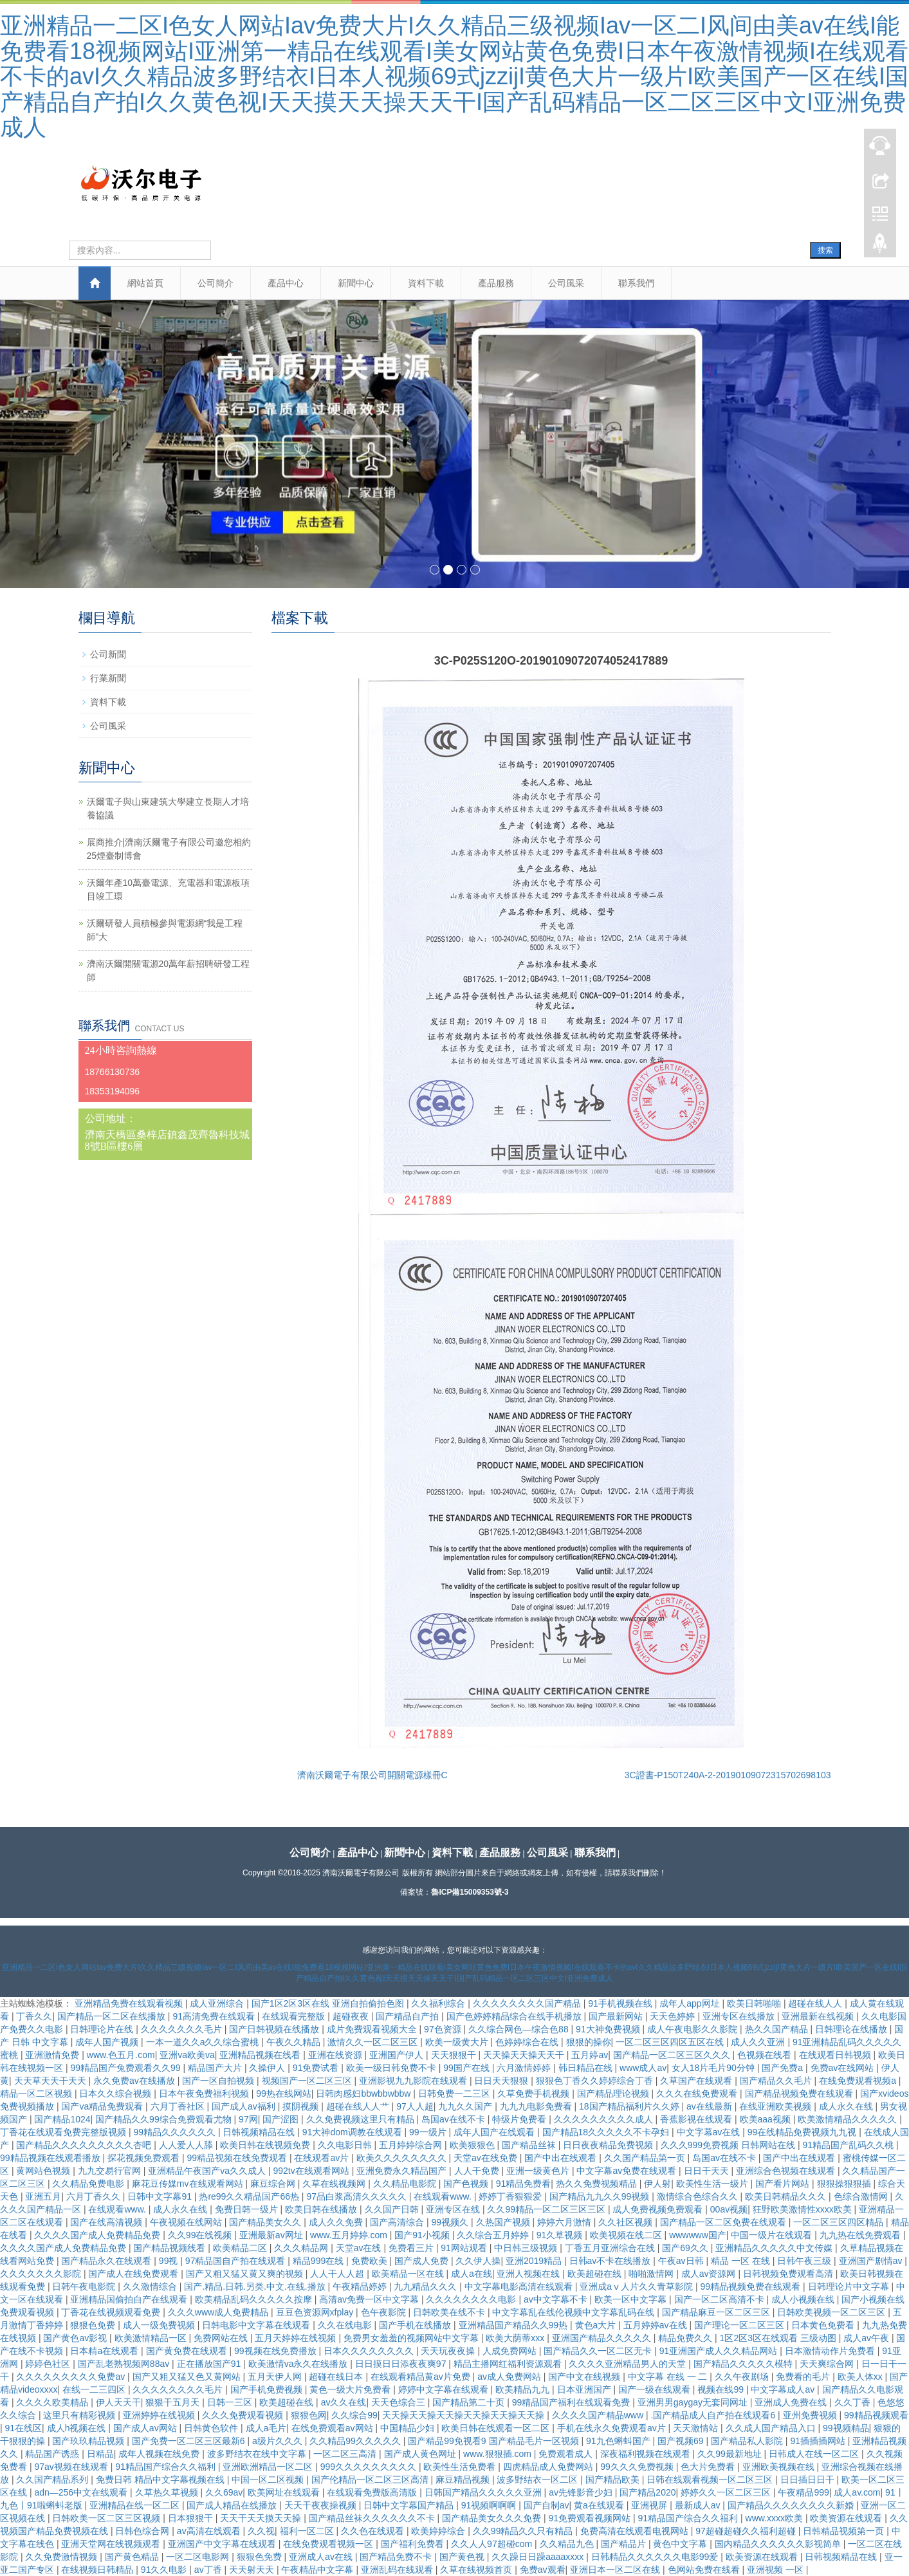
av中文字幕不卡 (557, 2299)
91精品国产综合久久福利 (166, 2466)
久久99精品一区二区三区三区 (547, 2209)
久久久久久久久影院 (42, 2273)
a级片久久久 (278, 2441)
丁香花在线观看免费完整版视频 (64, 2132)
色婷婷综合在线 (528, 2042)
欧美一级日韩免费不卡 (392, 2068)
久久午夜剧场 (743, 2376)
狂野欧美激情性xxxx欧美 (803, 2209)
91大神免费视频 (609, 2029)
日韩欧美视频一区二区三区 (832, 2312)
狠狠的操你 (588, 2042)
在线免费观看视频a (859, 2080)
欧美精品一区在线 (409, 2273)
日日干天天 (707, 2171)
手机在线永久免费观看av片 (612, 2428)
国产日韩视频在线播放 (275, 2029)
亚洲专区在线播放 (739, 2016)
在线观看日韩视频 (836, 2055)
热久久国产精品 (778, 2029)
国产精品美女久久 (266, 2222)
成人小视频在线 (804, 2299)
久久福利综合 (439, 2003)
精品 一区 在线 (742, 2261)
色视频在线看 (765, 2055)
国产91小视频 (423, 2235)
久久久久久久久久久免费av (71, 2376)
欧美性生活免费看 (460, 2466)
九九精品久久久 (426, 2286)
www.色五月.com (121, 2055)
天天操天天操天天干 (525, 2055)
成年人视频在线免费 (160, 2454)
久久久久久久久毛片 (183, 2029)
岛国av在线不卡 (454, 2119)
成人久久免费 (337, 2222)
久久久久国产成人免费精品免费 (98, 2235)
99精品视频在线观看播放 (51, 2158)
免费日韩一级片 (247, 2209)
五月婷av (589, 2055)
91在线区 (23, 2428)
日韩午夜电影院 (85, 2286)
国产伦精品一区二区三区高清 (371, 2479)
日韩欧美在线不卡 (450, 2312)
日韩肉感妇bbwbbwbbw (364, 2093)
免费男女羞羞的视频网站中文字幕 (412, 2338)
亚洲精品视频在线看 (261, 2055)
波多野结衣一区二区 (538, 2479)
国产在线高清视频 (107, 2222)
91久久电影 (165, 2569)
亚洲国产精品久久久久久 (603, 2338)
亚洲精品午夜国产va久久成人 (208, 2171)
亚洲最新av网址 (272, 2235)
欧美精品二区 (241, 2248)
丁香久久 (34, 2016)
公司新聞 (108, 654)
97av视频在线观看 (72, 2466)
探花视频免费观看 (144, 2158)
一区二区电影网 (199, 2557)
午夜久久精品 (294, 2042)
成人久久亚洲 (759, 2042)
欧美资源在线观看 (847, 2518)
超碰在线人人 (816, 2003)
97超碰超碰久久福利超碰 (746, 2531)
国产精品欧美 (613, 2479)
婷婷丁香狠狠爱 (511, 2196)
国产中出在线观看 (561, 2158)
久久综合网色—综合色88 (519, 2029)
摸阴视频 (301, 2106)
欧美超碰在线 (595, 2273)
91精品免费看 (523, 2183)
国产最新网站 (617, 2016)
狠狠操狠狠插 (845, 2183)
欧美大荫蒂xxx (516, 2338)
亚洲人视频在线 (529, 2273)
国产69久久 (686, 2248)
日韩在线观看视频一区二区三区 (711, 2479)
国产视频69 (681, 2441)
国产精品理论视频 (614, 2093)
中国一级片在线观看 (772, 2235)
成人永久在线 (847, 2106)
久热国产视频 (504, 2222)
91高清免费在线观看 (214, 2016)
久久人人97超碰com (493, 2544)
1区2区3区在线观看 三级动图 (779, 2338)
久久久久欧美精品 (53, 2402)
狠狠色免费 (94, 2325)
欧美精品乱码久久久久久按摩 (255, 2299)
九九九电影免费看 (537, 2106)
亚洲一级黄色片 (539, 2171)
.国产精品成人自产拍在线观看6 (714, 2415)
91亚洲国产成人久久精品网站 (719, 2351)
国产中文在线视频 (585, 2376)
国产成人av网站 (146, 2428)
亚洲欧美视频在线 (779, 2466)
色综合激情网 (862, 2196)
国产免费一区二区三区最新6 (190, 2441)
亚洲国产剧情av (872, 2261)
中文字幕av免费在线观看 (627, 2171)
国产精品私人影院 (748, 2441)
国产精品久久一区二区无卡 (599, 2351)
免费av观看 (542, 2569)
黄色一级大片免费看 (351, 2389)
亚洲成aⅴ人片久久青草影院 (637, 2286)
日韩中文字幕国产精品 (409, 2505)
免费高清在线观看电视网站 (635, 2531)
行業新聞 (108, 678)
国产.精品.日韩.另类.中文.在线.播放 (255, 2286)
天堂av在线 (360, 2248)
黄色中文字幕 (681, 2544)
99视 (169, 2261)
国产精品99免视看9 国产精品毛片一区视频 (494, 2441)
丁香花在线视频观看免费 (112, 2312)
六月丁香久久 (94, 2196)
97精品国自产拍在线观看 (236, 2261)
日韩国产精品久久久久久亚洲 (484, 2492)
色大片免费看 (709, 2466)
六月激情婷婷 (525, 2068)
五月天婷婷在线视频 (296, 2338)
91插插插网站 (818, 2441)
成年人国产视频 (108, 2042)
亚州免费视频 (811, 2415)
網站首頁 (145, 283)
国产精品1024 (62, 2119)
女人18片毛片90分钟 (714, 2068)
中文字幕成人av (784, 2389)
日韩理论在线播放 (852, 2029)
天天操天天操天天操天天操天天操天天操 (464, 2415)
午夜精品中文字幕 (318, 2569)
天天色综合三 (399, 2402)
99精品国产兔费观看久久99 (126, 2068)
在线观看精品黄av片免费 (422, 2376)
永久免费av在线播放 (135, 2080)
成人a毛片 (266, 2428)
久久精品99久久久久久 (356, 2441)
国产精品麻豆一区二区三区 (717, 2312)
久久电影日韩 (346, 2145)
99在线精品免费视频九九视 (803, 2132)
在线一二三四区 (95, 2389)
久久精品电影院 (406, 2183)
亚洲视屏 (650, 2505)
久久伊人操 (477, 2261)
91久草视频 (561, 2235)
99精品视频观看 (876, 2415)
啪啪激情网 (652, 2273)
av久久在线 (344, 2402)
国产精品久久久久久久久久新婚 (792, 2505)
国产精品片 (624, 2544)
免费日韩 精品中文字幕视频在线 (161, 2479)
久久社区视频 (626, 2222)
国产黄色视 (463, 2557)
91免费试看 (317, 2068)
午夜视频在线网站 (187, 2222)
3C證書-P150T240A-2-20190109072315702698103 (728, 1775)
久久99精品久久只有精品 (524, 2531)
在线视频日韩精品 (98, 2569)
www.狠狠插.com (498, 2454)
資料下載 (426, 283)
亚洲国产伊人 (397, 2055)
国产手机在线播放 (416, 2325)
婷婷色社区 (49, 2364)
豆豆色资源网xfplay (316, 2312)
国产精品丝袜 (530, 2145)
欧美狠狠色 (473, 2145)
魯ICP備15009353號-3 (469, 1892)
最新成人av (699, 2505)
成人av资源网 (710, 2273)
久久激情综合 (151, 2286)
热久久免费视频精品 (597, 2183)
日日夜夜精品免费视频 (609, 2145)
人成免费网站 (510, 2351)
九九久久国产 (466, 2106)
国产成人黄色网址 (421, 2454)
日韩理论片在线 (103, 2029)
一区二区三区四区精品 (839, 2222)
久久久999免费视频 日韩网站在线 (729, 2145)
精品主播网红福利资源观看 (509, 2364)
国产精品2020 (647, 2492)
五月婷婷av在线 (656, 2325)
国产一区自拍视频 (219, 2080)
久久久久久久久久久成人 (605, 2119)
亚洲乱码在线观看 (398, 2569)
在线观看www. (443, 2196)
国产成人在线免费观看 (134, 2273)
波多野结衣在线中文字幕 (258, 2454)
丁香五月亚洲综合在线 (611, 2248)
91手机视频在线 (621, 2003)
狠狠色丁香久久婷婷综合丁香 (596, 2080)
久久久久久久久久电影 (472, 2299)
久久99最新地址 (730, 2454)
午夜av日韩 (682, 2261)
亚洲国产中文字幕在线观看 (223, 2544)
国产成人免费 (422, 2261)
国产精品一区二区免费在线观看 (724, 2222)
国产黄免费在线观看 (188, 2351)
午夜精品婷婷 (361, 2286)
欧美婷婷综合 (439, 2531)
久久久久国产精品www (599, 2415)
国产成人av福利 (245, 2106)
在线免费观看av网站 (333, 2428)
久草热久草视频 (168, 2492)
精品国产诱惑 (53, 2454)
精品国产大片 (216, 2068)
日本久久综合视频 (116, 2093)
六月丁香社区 (179, 2106)
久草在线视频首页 (477, 2569)
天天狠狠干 (455, 2055)
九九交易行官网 (110, 2171)
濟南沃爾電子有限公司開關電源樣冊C (372, 1775)
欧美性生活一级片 (713, 2183)
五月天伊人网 (276, 2376)
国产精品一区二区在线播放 (112, 2016)
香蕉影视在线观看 (697, 2119)
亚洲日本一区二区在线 (616, 2569)
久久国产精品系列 (53, 2479)
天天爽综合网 (828, 2364)
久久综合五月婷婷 (494, 2235)
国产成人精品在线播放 (233, 2505)
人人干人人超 (338, 2273)
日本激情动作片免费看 (831, 2351)
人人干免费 (478, 2171)
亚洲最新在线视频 (819, 2016)
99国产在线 (467, 2068)
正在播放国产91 (210, 2364)
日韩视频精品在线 (260, 2132)
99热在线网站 (283, 2093)
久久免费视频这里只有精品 (361, 2119)
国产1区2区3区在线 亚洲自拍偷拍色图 (329, 2003)
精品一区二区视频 (37, 2093)
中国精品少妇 (408, 2428)
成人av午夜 (867, 2338)
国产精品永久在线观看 (107, 2261)
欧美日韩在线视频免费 (266, 2145)
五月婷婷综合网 (412, 2145)
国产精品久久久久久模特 (744, 2364)
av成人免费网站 (510, 2376)
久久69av (224, 2492)
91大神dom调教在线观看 (353, 2132)
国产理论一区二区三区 (740, 2325)
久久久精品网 (302, 2248)
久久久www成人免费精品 (219, 2312)
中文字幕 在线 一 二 (669, 2376)
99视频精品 (846, 2428)
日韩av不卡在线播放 (611, 2261)
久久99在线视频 (201, 2235)
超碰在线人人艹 (359, 2106)
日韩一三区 (231, 2402)
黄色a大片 (597, 2325)
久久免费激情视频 (62, 2557)
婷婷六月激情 (565, 2222)
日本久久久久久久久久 (370, 2351)
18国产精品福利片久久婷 (630, 2106)
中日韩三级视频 (527, 2248)
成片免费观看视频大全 (373, 2029)
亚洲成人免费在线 (792, 2402)
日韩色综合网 (143, 2531)
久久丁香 (853, 2402)
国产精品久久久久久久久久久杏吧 (85, 2145)
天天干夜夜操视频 (321, 2505)
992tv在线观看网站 (312, 2171)
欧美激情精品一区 (152, 2338)
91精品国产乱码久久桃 (848, 2145)
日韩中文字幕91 (160, 2196)
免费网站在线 (222, 2338)
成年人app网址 (690, 2003)
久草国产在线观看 (697, 2080)
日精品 (100, 2454)
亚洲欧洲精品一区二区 (269, 2466)
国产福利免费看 (413, 2544)
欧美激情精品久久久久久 (848, 2119)
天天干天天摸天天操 (262, 2518)
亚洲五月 (43, 2196)
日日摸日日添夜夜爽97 (401, 2364)
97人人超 (415, 2106)
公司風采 (566, 283)
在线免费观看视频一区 (329, 2544)
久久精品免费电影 (89, 2183)
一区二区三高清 (346, 2454)
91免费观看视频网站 (591, 2518)
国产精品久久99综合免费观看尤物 (164, 2119)
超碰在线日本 (337, 2376)
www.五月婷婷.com (350, 2235)
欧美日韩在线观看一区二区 (496, 2428)
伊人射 (657, 2183)
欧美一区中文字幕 (631, 2299)
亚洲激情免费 (53, 2055)
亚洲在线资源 (336, 2055)
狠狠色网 (309, 2415)
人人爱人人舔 (187, 2145)
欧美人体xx (861, 2376)
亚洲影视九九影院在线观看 (414, 2080)
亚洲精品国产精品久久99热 (514, 2325)
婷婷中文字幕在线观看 (444, 2389)
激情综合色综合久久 (698, 2196)
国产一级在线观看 (655, 2389)
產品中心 (286, 283)
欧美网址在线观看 (285, 2492)
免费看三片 (412, 2248)
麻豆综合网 (274, 2183)
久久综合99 (354, 2415)
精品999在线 (319, 2261)
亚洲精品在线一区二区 (135, 2505)
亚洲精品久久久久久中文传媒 (775, 2248)
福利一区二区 (308, 2531)
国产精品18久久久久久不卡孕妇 (607, 2132)
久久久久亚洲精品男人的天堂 (628, 2364)
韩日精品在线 (586, 2068)
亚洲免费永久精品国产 (402, 2171)
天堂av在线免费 (487, 2158)
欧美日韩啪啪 (755, 2003)
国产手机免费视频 (267, 2389)
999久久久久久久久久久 (369, 2466)
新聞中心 (356, 283)
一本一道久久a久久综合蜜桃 (204, 2042)
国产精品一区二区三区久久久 (673, 2055)
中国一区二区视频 (269, 2479)
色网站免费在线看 (705, 2569)
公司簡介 (215, 283)
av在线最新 (710, 2106)
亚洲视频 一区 (776, 2569)
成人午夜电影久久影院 (693, 2029)
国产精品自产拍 (408, 2016)
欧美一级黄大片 (458, 2042)
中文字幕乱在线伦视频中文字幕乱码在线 (574, 2312)
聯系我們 (636, 283)
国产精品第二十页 (469, 2402)
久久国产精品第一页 (646, 2158)
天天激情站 (697, 2428)
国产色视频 (467, 2183)
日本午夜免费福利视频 (205, 2093)
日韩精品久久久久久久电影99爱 (656, 2557)
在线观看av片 (322, 2158)
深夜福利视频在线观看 (646, 2454)
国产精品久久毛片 (777, 2080)
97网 (248, 2119)
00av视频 (729, 2209)
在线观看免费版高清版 (373, 2492)
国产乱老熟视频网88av (125, 2364)
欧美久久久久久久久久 (402, 2158)
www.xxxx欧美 (775, 2518)
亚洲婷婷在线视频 (160, 2415)
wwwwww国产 (697, 2235)
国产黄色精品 (133, 2557)
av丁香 (209, 2569)
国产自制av (546, 2505)
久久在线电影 (346, 2325)
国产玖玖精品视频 (89, 2441)
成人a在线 (471, 2273)
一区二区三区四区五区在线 (671, 2042)
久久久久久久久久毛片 (179, 2389)
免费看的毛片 (804, 2376)
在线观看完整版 (294, 2016)
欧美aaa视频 (766, 2119)
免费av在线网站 (844, 2068)
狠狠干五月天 (173, 2402)
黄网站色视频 (44, 2171)
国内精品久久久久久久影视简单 (779, 2544)
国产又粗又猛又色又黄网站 (188, 2376)
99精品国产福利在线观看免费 (572, 2402)
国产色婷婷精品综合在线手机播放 (515, 2016)
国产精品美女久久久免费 (493, 2518)
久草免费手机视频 (534, 2093)
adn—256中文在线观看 (82, 2492)
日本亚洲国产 (585, 2389)
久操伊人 (268, 2068)
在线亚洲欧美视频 (776, 2106)
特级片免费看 (520, 2119)
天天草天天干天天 (51, 2080)
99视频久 (451, 2222)
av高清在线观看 (210, 2531)
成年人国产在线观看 (495, 2132)
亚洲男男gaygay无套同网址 (694, 2402)
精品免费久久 (686, 2338)
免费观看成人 (566, 2454)
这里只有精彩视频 (80, 2415)
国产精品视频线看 (170, 2248)
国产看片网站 (783, 2183)
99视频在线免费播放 (276, 2351)
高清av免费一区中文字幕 (370, 2299)
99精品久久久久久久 (175, 2132)
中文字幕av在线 (710, 2132)
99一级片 (428, 2132)
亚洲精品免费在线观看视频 (130, 2003)
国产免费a (783, 2068)
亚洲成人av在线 (322, 2557)
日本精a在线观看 (105, 2351)
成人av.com (857, 2492)
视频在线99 (721, 2389)
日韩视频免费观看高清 (789, 2273)
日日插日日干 (808, 2479)
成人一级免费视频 (160, 2325)
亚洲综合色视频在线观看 (787, 2171)
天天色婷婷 (673, 2016)
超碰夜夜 (352, 2016)
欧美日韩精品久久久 (787, 2196)
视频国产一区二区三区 (308, 2080)
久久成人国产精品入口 (772, 2428)
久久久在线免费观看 (698, 2093)
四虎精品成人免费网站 (549, 2466)
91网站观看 (465, 2248)
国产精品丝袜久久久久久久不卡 (373, 2518)
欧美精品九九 (523, 2389)
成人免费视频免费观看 (658, 2209)
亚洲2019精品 (535, 2261)
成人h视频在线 (78, 2428)
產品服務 (496, 283)
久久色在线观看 (374, 2531)
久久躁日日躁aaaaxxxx (538, 2557)
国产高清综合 (398, 2222)
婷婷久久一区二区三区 (727, 2492)
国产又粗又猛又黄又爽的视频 (246, 2273)
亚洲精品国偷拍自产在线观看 (130, 2299)
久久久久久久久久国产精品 (528, 2003)
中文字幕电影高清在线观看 (519, 2286)
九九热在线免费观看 (861, 2235)
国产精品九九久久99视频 (600, 2196)
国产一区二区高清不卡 (720, 2299)
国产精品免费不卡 (397, 2557)
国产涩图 (281, 2119)
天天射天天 (253, 2569)
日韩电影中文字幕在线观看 (257, 2325)
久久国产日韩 (393, 2209)
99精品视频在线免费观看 (238, 2158)
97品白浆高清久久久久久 (357, 2196)
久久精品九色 (568, 2544)
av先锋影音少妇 (582, 2492)
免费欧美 (370, 2261)
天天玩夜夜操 (449, 2351)
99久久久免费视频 (637, 2466)
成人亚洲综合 (218, 2003)
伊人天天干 (118, 2402)
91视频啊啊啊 (490, 2505)
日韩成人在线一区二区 (815, 2454)
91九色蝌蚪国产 (619, 2441)
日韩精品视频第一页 (844, 2531)
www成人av (643, 2068)
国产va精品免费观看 (103, 2106)
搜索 (825, 250)
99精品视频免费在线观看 (752, 2286)
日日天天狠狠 (502, 2080)
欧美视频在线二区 (627, 2235)
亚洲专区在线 (454, 2209)
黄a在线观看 (600, 2505)
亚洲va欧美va (187, 2055)
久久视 (261, 2531)
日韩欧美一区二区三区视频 (107, 2518)
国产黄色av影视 (76, 2338)
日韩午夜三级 (805, 2261)
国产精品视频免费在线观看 (800, 2093)
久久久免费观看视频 (244, 2415)
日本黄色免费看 (824, 2325)
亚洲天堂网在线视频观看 (112, 2544)
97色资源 (443, 2029)
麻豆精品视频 (464, 2479)
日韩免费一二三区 (455, 2093)
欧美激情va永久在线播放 (299, 2364)
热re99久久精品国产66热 (250, 2196)
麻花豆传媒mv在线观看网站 (189, 2183)
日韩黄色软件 (212, 2428)
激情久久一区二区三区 (373, 2042)
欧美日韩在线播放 (322, 2209)
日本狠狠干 (192, 2518)
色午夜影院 (385, 2312)
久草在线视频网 (335, 2183)
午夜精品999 (803, 2492)
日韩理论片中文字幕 (850, 2286)
